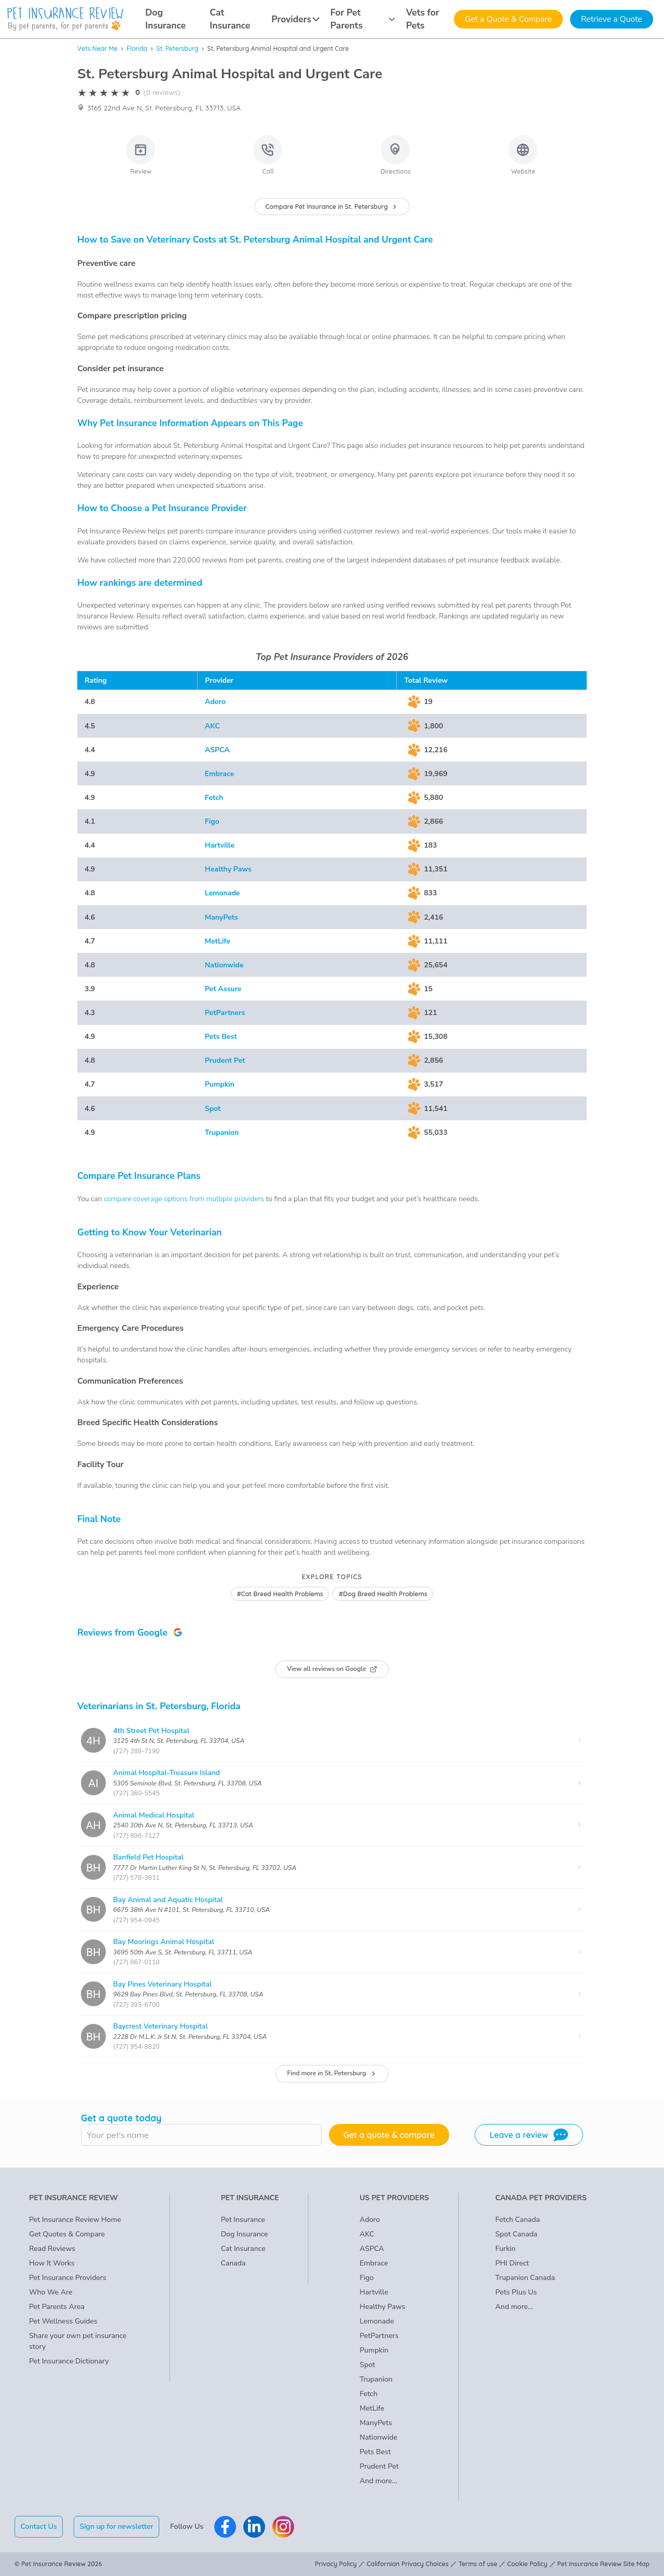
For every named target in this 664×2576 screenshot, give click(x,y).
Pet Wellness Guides (63, 2321)
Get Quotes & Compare (67, 2234)
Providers (295, 19)
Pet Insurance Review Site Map (603, 2564)
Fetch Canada (517, 2220)
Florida (137, 48)
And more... (378, 2481)
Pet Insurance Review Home (75, 2220)
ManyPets (221, 917)
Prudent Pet (225, 1060)
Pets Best (221, 1036)
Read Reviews (52, 2249)
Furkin (505, 2249)
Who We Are (50, 2292)
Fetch (214, 798)
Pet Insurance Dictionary (69, 2361)
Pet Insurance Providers (67, 2278)
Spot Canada (516, 2234)
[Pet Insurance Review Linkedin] (254, 2527)
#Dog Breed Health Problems (383, 1594)
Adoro (215, 702)
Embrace (219, 774)
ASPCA (217, 750)
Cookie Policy (527, 2564)
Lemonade (222, 893)
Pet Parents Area (57, 2307)
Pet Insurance (243, 2220)
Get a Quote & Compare (508, 19)
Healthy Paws (228, 869)
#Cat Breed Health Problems (280, 1594)
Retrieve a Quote (611, 19)
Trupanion (222, 1132)
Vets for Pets (422, 19)
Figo (212, 821)
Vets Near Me (97, 48)
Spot (213, 1109)
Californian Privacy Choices (408, 2564)
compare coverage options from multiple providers (184, 1199)
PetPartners (225, 1013)
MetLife (217, 941)
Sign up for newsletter (116, 2526)
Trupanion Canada (525, 2278)
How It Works (52, 2263)
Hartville (219, 845)
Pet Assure (223, 989)
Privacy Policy (336, 2564)
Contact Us (39, 2526)
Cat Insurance (230, 19)
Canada (233, 2263)
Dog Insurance (165, 19)
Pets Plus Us (516, 2292)
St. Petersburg (177, 48)
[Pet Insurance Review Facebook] (225, 2527)
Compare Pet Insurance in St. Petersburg (332, 206)
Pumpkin (219, 1084)
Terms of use (478, 2564)
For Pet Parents (362, 19)
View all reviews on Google (332, 1669)
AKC (212, 726)
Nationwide (224, 965)
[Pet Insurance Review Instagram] (283, 2527)
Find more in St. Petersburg (332, 2073)
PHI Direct (512, 2263)
